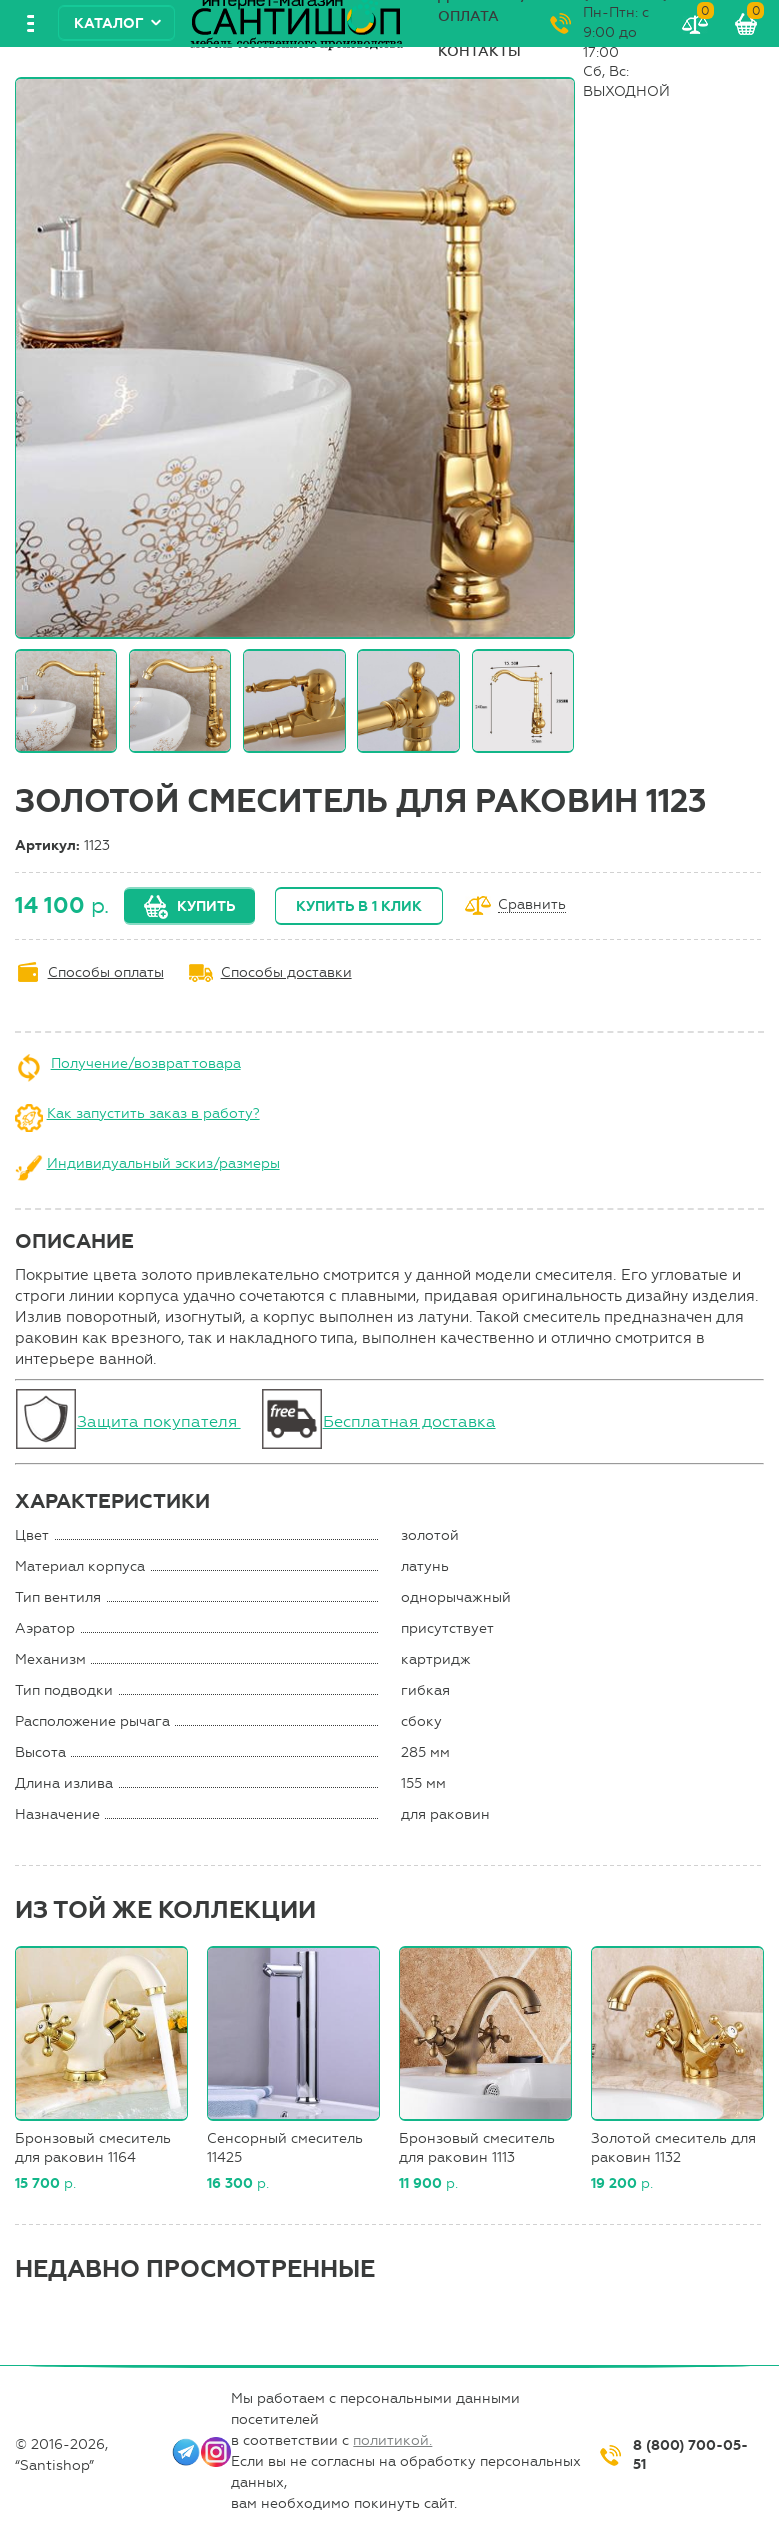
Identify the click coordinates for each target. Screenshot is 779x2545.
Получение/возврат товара (146, 1063)
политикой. (392, 2440)
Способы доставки (286, 972)
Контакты (479, 51)
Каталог (109, 23)
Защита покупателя (159, 1421)
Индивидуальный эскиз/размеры (163, 1163)
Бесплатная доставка (409, 1421)
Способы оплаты (106, 972)
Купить (206, 906)
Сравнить (532, 905)
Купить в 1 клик (359, 906)
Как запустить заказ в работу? (153, 1113)
